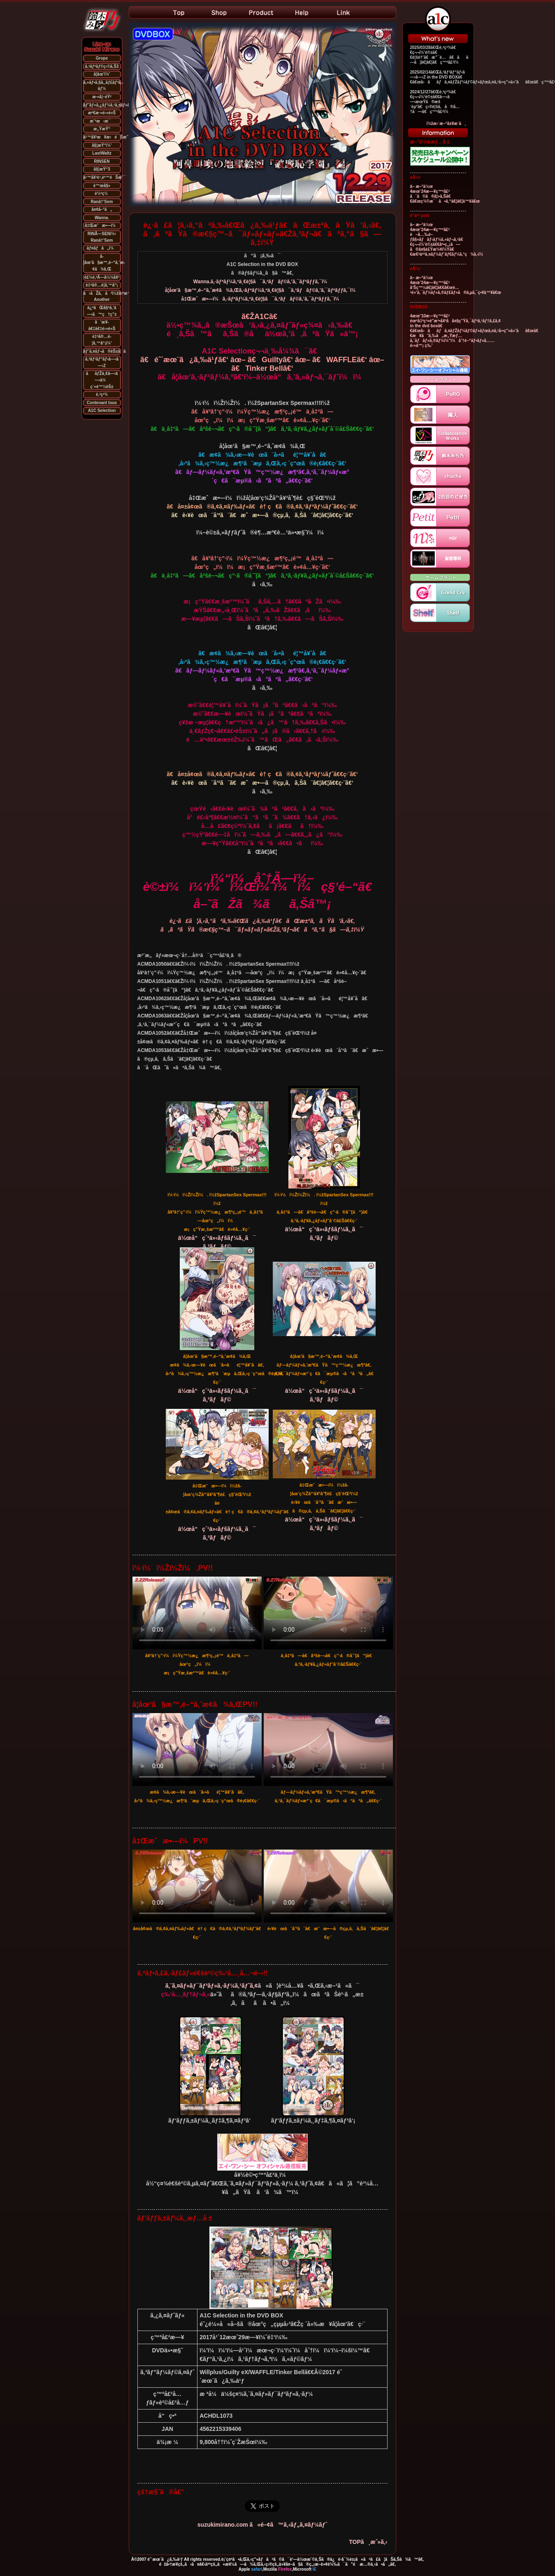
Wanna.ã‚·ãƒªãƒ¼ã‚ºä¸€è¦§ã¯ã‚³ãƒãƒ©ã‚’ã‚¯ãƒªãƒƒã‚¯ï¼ (262, 281)
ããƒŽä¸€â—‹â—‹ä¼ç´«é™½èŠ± (102, 379)
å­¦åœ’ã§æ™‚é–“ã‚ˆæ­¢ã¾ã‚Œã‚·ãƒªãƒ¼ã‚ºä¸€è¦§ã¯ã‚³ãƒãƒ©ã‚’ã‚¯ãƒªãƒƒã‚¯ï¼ (262, 290)
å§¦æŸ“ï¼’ (101, 145)
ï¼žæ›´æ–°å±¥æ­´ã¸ (446, 123)
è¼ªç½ (102, 193)
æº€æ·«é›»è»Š (102, 113)
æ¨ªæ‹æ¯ (102, 121)
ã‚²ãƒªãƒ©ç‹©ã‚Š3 (102, 66)
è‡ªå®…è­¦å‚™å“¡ (102, 285)
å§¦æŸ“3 (101, 169)
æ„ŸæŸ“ (101, 129)
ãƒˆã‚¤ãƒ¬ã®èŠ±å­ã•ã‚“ (110, 351)
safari (256, 2569)
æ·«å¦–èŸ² (101, 97)
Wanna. (102, 217)
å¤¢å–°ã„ (101, 209)
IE (314, 2569)
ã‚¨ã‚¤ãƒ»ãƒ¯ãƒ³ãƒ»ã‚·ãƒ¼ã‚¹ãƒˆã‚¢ (211, 1985)
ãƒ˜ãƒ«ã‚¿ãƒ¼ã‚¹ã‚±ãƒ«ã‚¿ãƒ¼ (113, 105)
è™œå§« (102, 185)
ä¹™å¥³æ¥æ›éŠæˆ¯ (107, 137)
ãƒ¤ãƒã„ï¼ (102, 248)
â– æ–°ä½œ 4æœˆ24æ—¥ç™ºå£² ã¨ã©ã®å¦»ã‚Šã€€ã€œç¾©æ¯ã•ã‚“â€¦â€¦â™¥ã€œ (445, 193)
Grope (102, 58)
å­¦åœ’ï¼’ (101, 74)
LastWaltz (101, 153)
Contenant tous (102, 402)
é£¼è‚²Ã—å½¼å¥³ (101, 277)
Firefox (285, 2569)
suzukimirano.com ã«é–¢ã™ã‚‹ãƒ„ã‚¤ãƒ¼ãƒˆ (262, 2524)
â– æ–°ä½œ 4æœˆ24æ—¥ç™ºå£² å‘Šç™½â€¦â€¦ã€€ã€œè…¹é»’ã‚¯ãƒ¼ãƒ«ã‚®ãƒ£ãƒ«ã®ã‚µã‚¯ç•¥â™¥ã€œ (456, 285)
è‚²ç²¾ (102, 394)
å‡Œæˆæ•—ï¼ (102, 225)
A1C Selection (102, 410)
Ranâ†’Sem (102, 201)
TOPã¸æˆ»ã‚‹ (368, 2542)
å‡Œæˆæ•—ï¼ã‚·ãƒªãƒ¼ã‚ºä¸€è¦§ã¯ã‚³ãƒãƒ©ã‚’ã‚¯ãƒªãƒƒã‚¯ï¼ (262, 299)
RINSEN (102, 161)
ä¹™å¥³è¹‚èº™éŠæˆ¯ (104, 177)
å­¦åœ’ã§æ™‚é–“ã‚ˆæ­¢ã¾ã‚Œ (104, 262)
